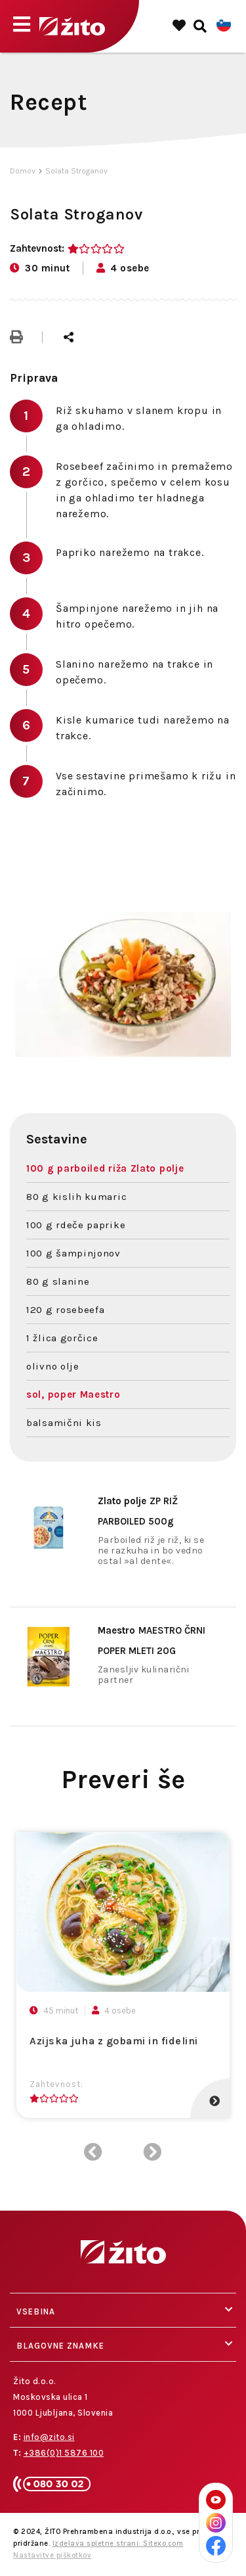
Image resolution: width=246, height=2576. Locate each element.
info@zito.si (49, 2437)
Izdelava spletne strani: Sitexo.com (118, 2543)
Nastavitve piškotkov (52, 2555)
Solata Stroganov (76, 170)
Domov (22, 170)
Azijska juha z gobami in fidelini (114, 2041)
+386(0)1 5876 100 (64, 2453)
